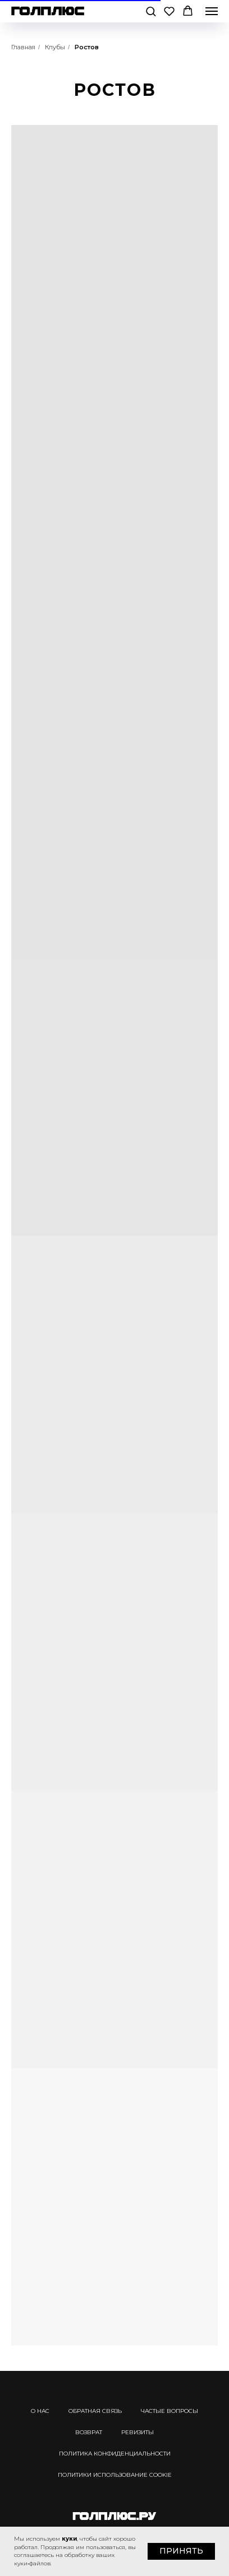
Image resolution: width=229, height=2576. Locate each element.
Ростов (87, 47)
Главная (23, 47)
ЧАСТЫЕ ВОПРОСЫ (169, 2411)
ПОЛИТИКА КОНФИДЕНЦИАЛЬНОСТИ (115, 2453)
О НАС (40, 2411)
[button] (150, 11)
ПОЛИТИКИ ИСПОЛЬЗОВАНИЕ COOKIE (115, 2474)
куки (69, 2538)
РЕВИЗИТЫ (137, 2432)
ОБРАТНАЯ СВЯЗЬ (95, 2411)
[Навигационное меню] (211, 11)
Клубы (55, 47)
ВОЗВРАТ (88, 2432)
